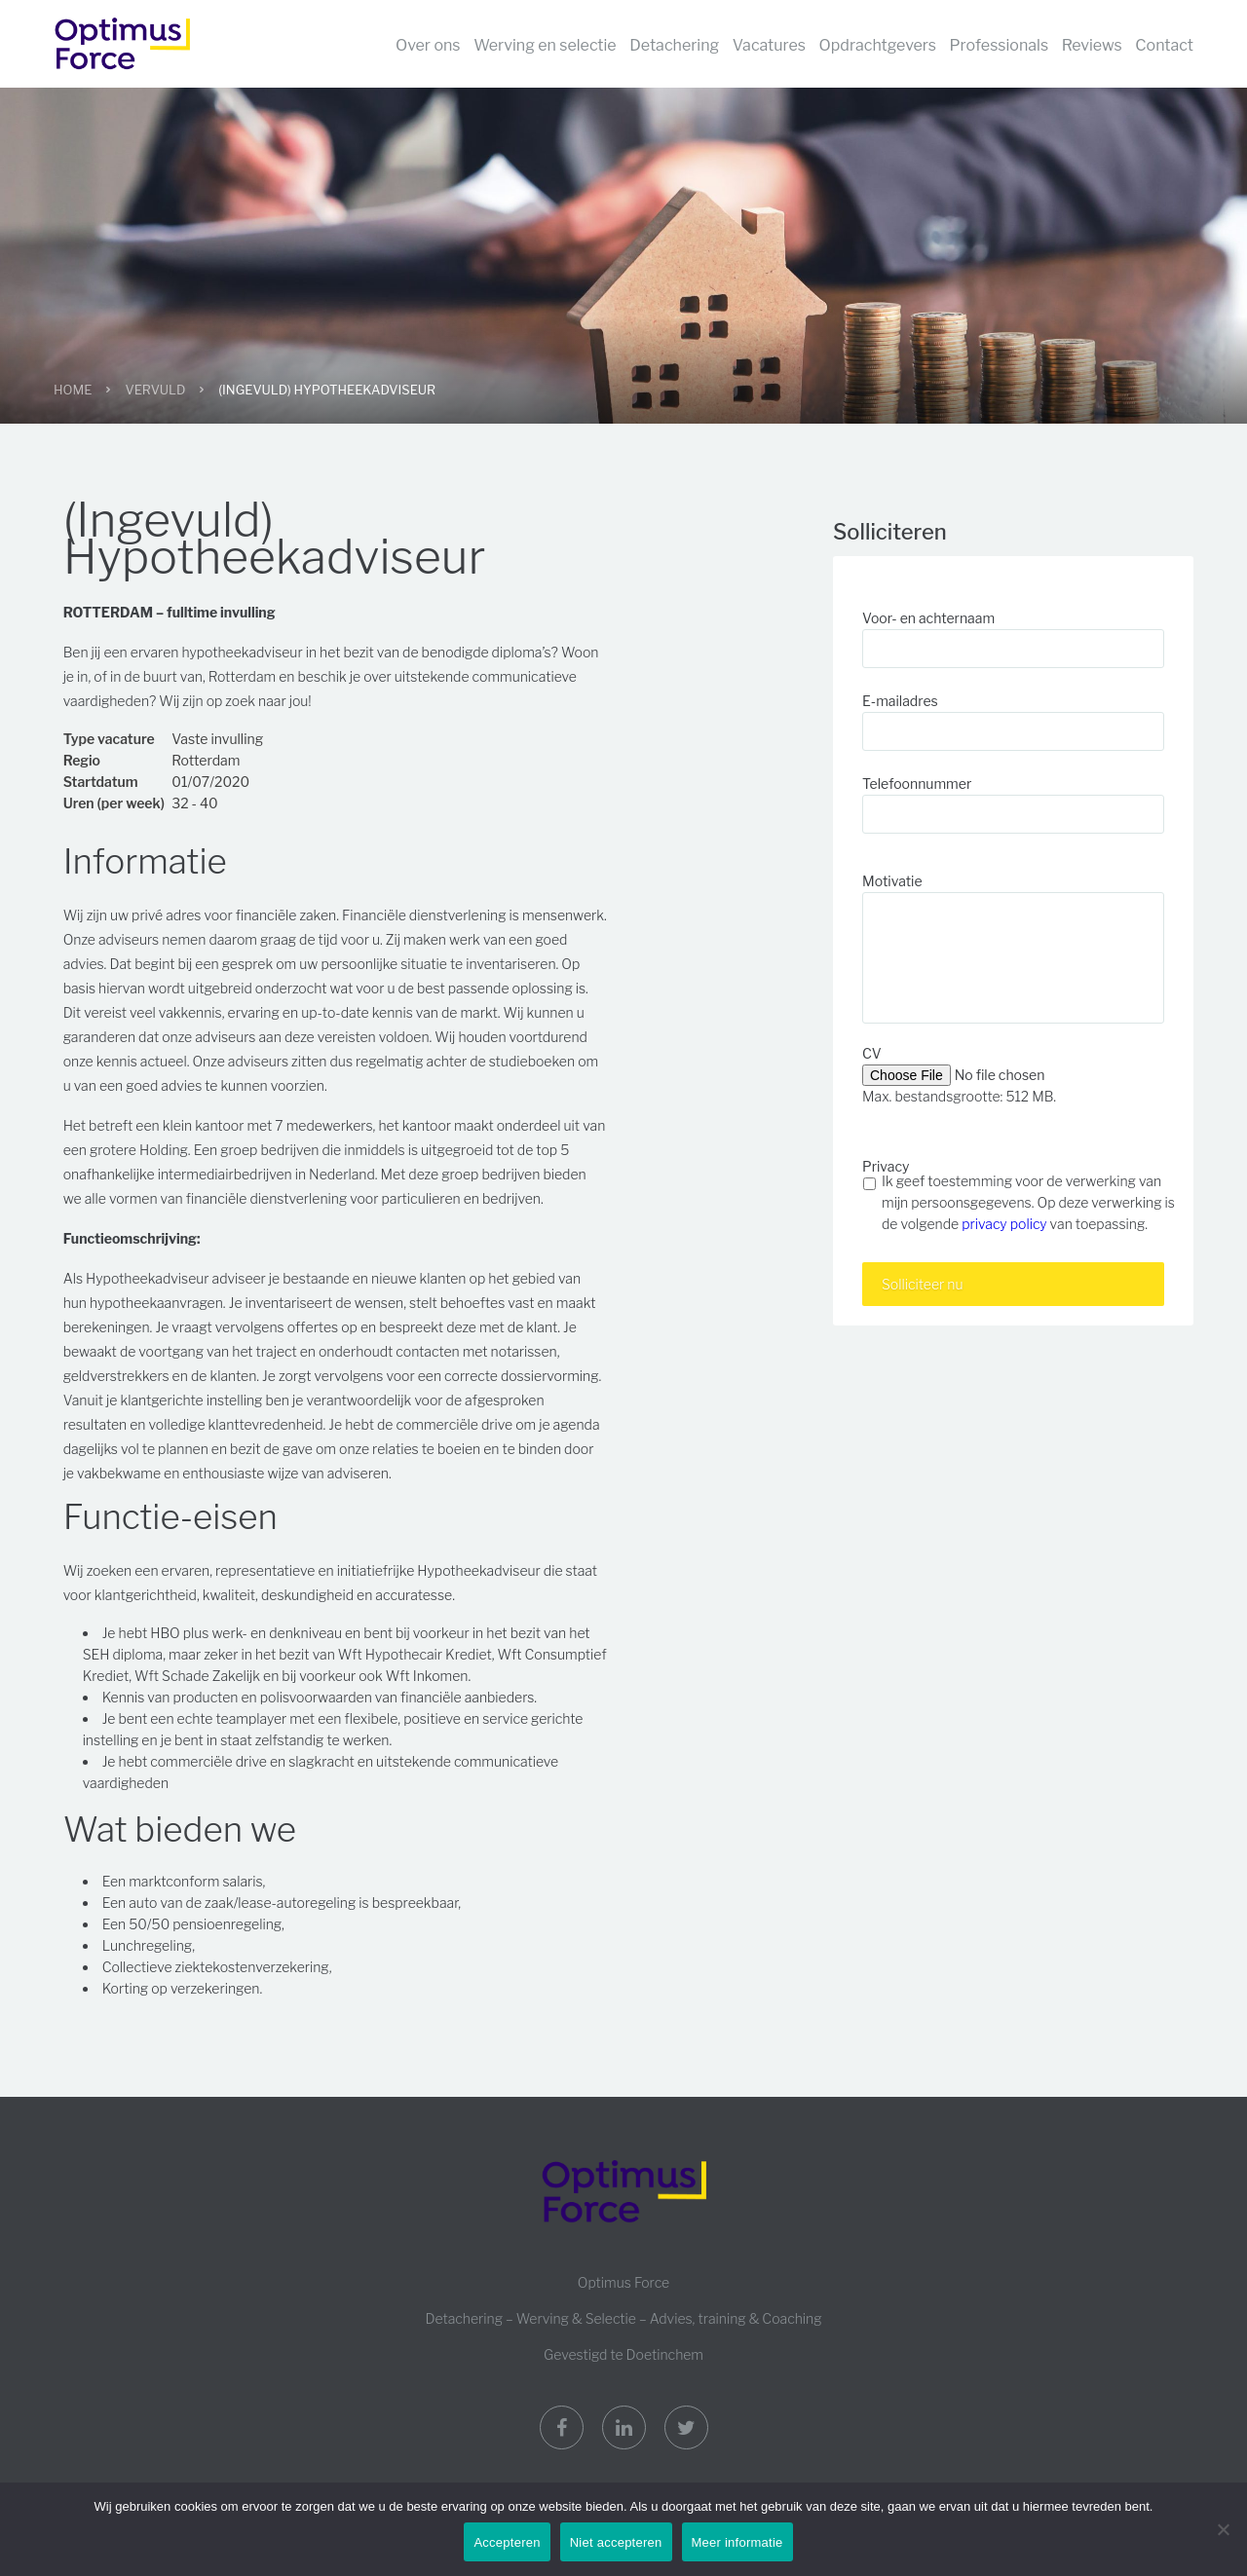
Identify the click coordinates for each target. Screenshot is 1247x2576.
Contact (1164, 45)
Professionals (999, 45)
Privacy (885, 1166)
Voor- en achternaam (928, 618)
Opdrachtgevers (877, 45)
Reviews (1092, 45)
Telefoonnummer (916, 783)
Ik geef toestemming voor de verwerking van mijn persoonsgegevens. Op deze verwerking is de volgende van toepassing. (1028, 1202)
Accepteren (506, 2542)
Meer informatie (737, 2542)
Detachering (674, 45)
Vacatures (769, 45)
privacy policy (1004, 1223)
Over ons (428, 45)
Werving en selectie (545, 45)
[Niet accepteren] (1222, 2529)
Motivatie (892, 881)
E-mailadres (900, 700)
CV (872, 1053)
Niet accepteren (616, 2542)
